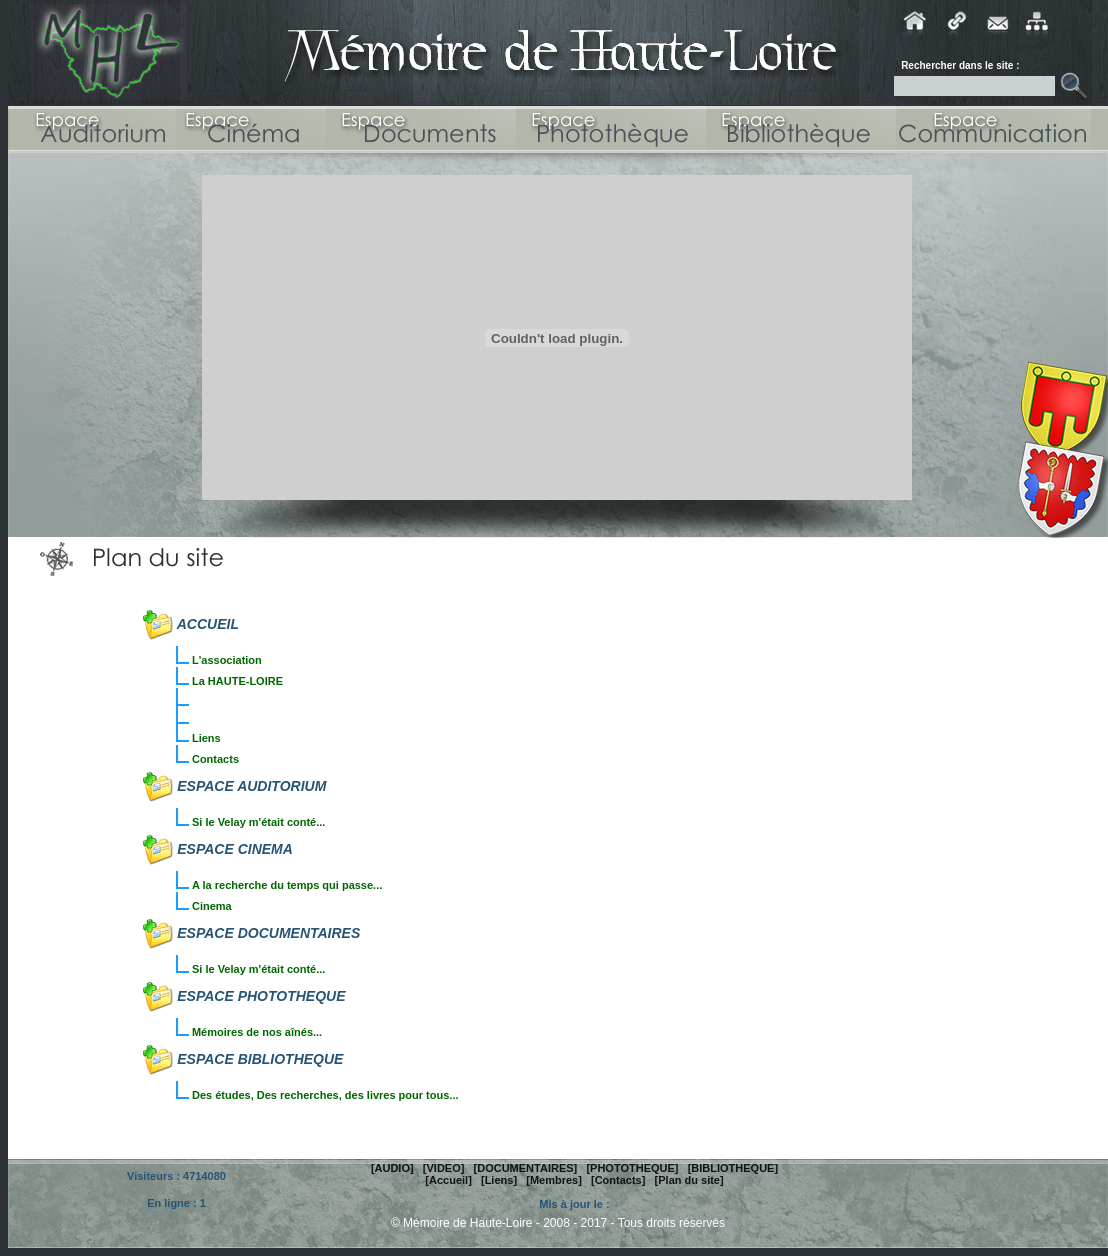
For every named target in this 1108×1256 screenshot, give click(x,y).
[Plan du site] (689, 1180)
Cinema (212, 906)
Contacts (215, 759)
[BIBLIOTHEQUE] (733, 1168)
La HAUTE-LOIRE (237, 681)
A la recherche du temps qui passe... (287, 885)
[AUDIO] (392, 1168)
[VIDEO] (444, 1168)
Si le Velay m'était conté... (258, 822)
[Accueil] (448, 1180)
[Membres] (554, 1180)
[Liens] (499, 1180)
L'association (227, 660)
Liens (206, 738)
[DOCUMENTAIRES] (526, 1168)
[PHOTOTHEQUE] (632, 1168)
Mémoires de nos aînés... (257, 1032)
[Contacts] (618, 1180)
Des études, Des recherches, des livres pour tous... (325, 1095)
